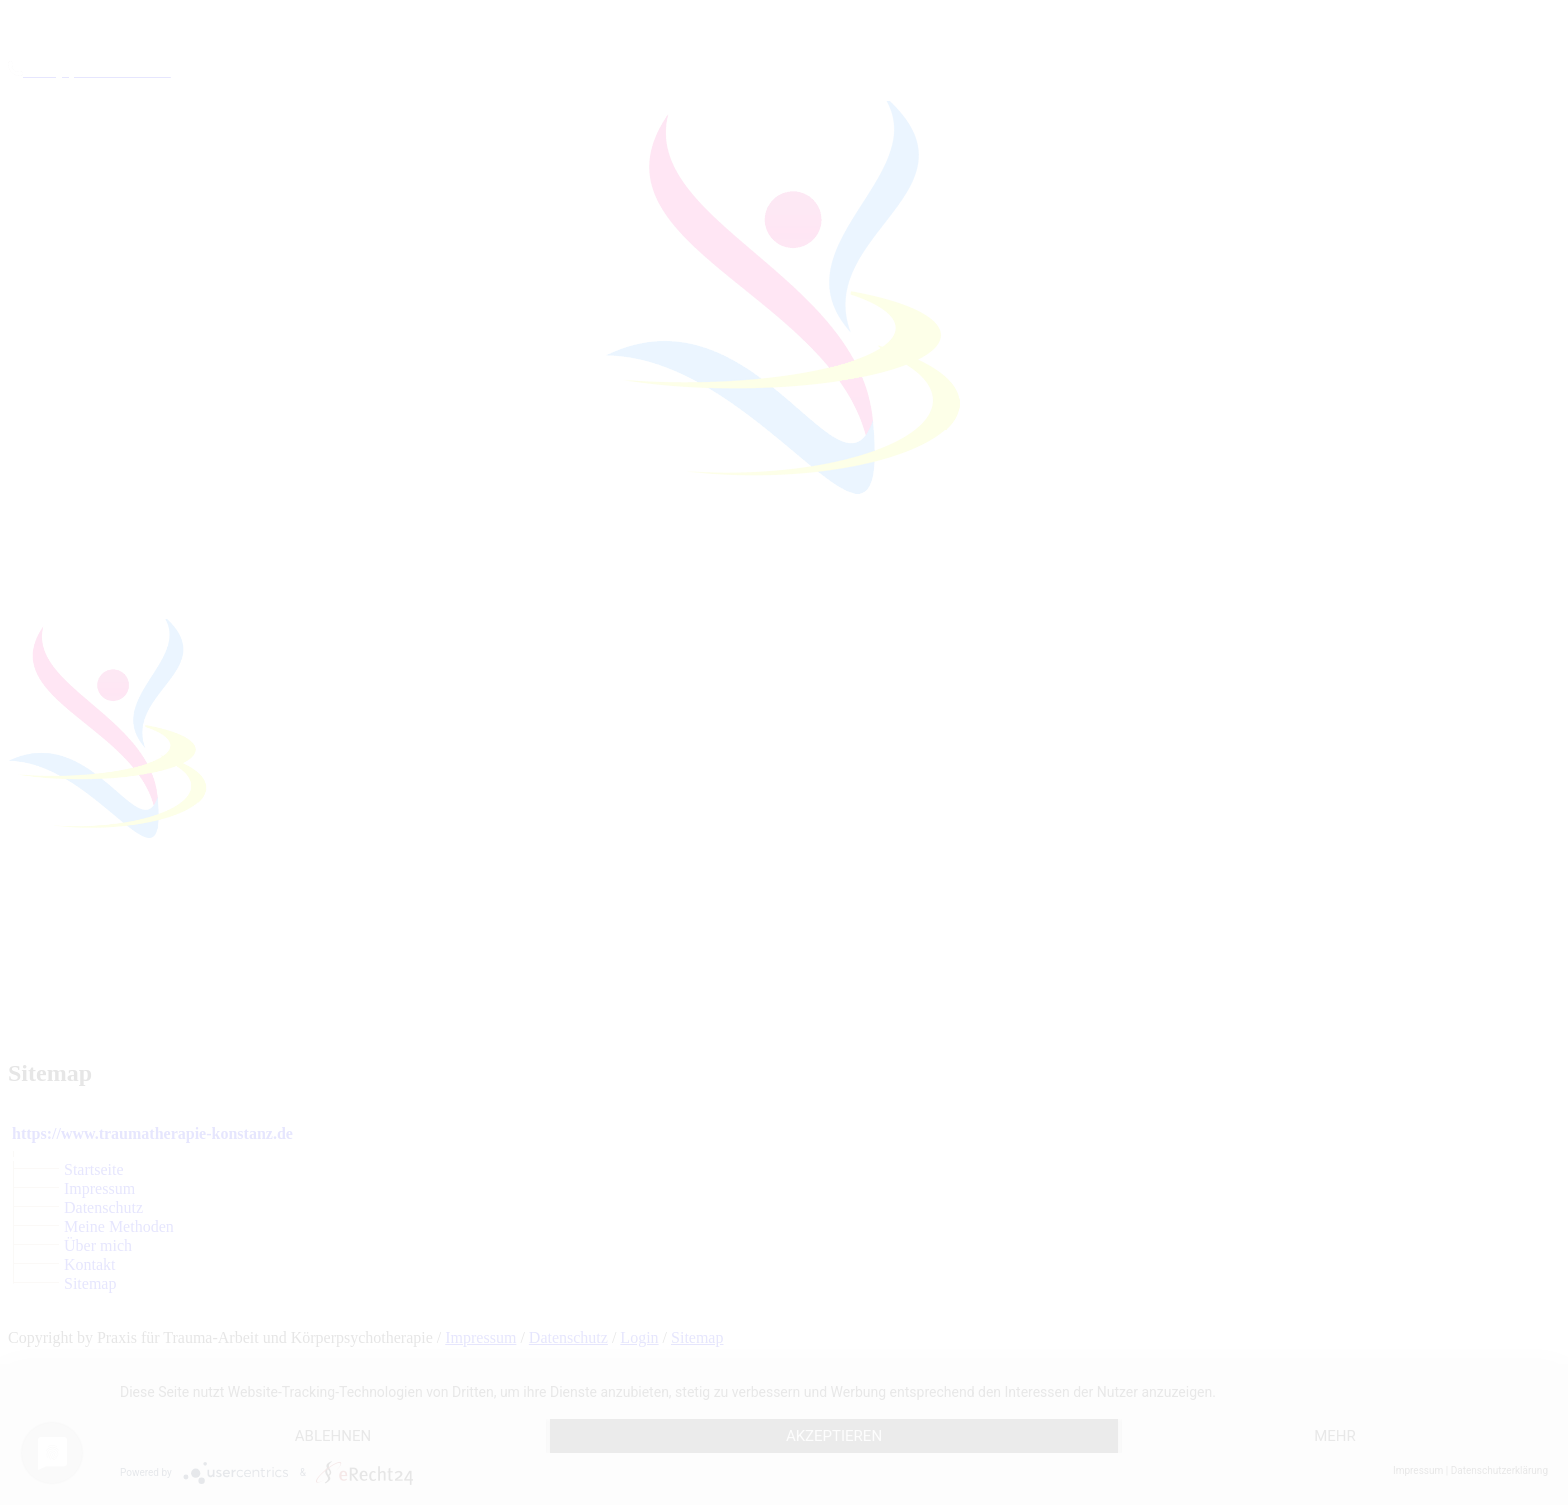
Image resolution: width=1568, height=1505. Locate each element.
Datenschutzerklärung (1499, 1470)
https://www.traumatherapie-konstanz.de (152, 1133)
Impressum (99, 1188)
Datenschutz (103, 1207)
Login (639, 1337)
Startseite (94, 1169)
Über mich (98, 1245)
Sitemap (90, 1283)
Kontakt (90, 1264)
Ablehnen (333, 1436)
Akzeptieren (834, 1436)
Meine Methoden (119, 1226)
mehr (1335, 1436)
